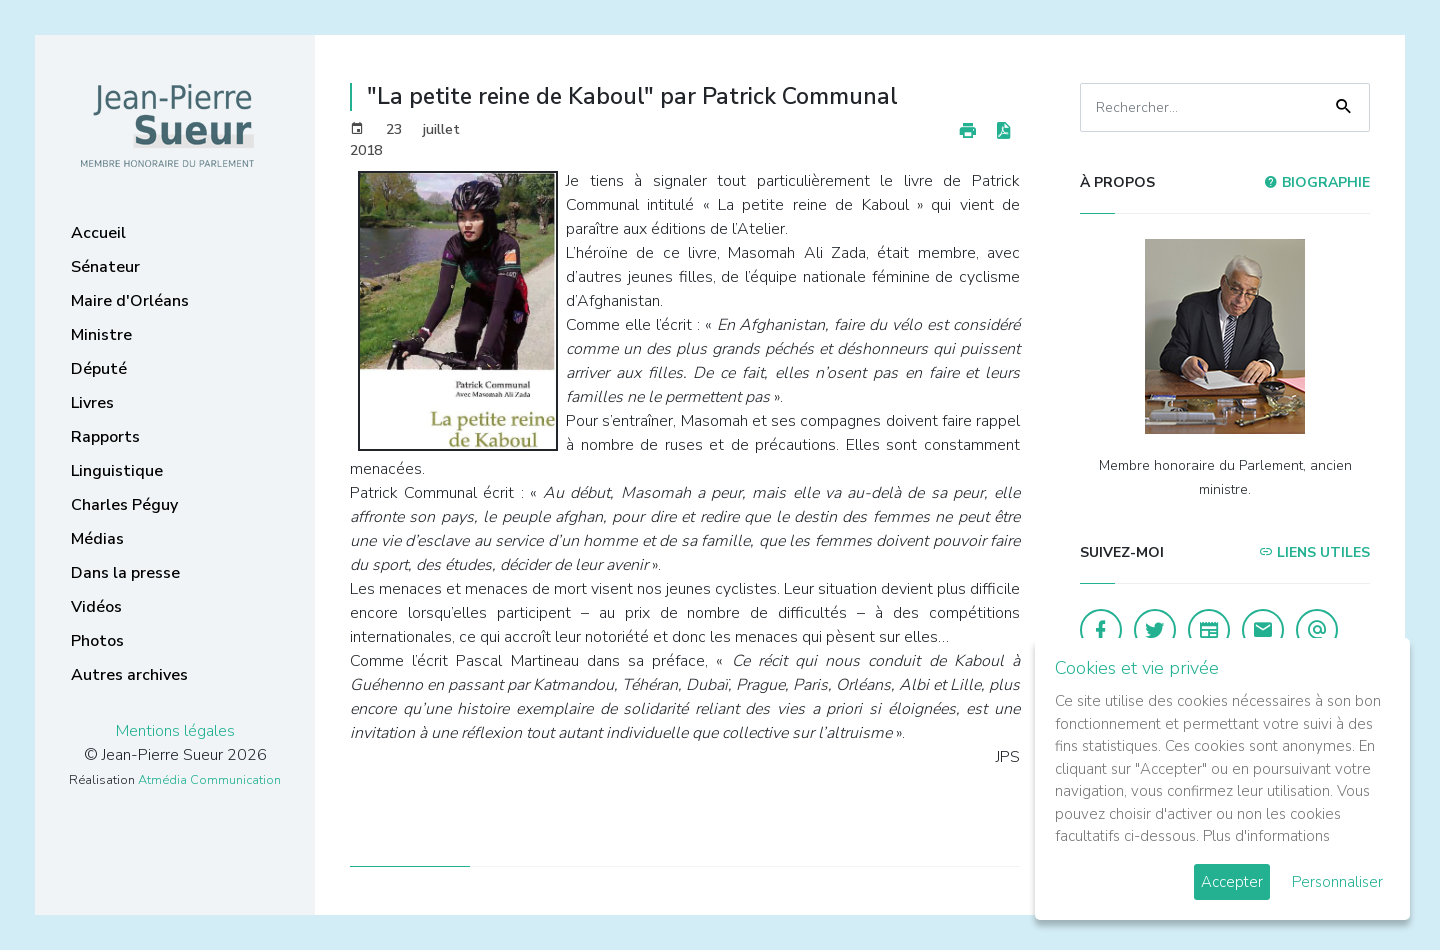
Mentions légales (175, 731)
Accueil (98, 233)
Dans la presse (125, 573)
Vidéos (96, 607)
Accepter (1232, 882)
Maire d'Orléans (130, 301)
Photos (97, 641)
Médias (97, 539)
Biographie (1317, 182)
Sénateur (105, 267)
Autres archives (129, 675)
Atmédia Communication (209, 780)
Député (99, 369)
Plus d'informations (1266, 836)
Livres (92, 403)
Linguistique (117, 471)
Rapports (105, 437)
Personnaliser (1337, 882)
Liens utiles (1314, 552)
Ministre (101, 335)
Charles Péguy (124, 505)
